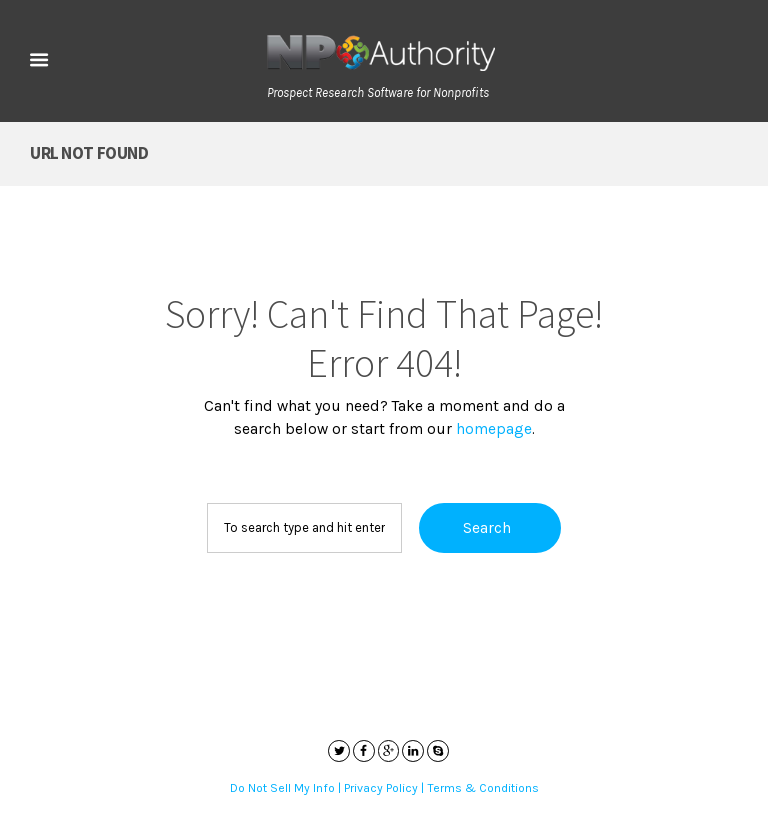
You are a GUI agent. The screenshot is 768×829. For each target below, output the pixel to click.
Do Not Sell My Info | (287, 788)
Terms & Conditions (483, 788)
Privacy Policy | (385, 788)
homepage (494, 429)
